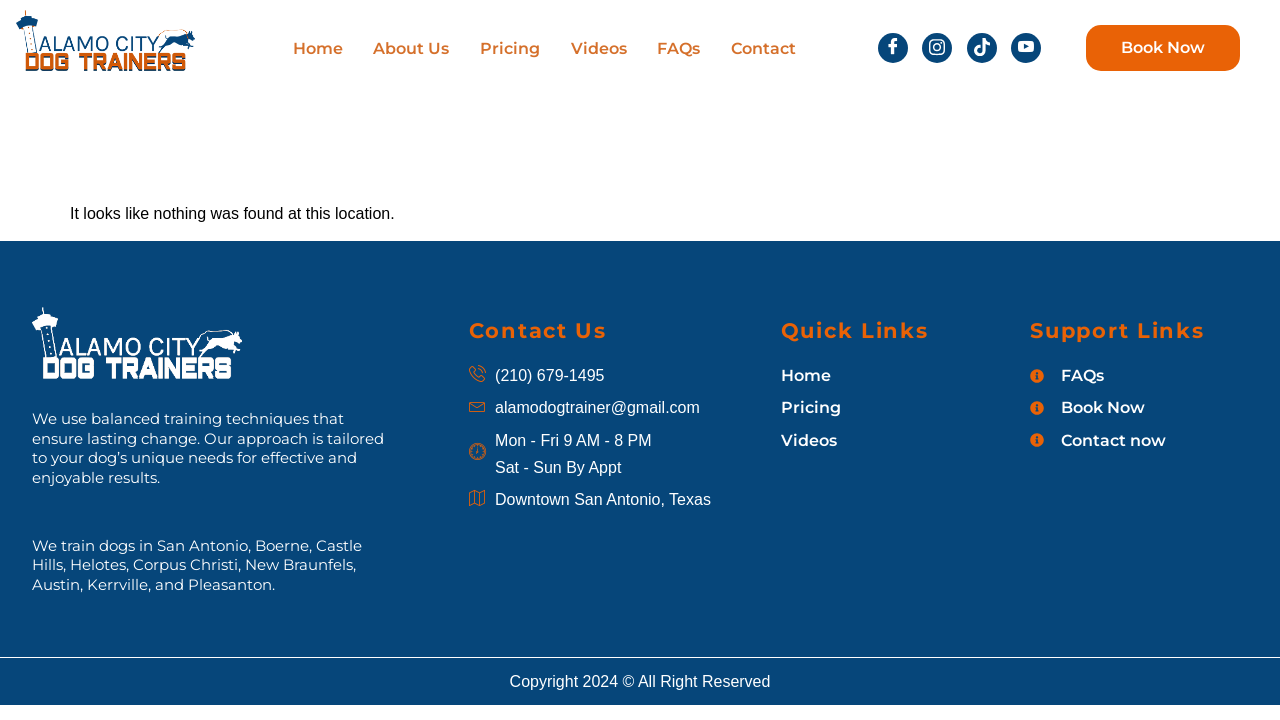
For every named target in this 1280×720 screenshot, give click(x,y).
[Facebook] (893, 48)
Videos (598, 48)
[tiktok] (982, 48)
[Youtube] (1026, 48)
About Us (412, 48)
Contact (761, 48)
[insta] (937, 48)
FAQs (677, 48)
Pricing (510, 48)
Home (319, 48)
